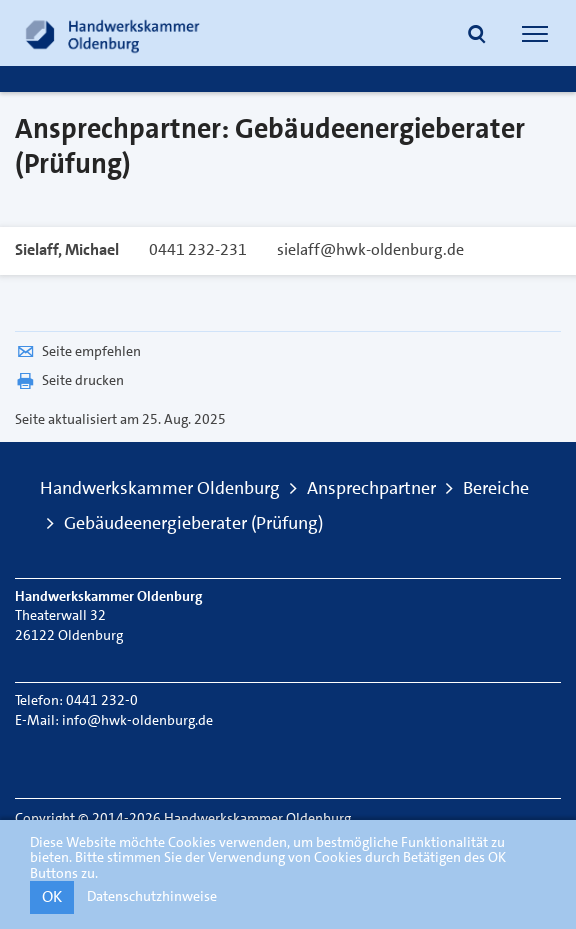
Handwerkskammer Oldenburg (160, 488)
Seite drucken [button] (69, 380)
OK (52, 896)
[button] (477, 36)
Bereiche (496, 488)
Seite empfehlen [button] (78, 351)
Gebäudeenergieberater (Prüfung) (193, 523)
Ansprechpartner (371, 488)
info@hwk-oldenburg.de (137, 720)
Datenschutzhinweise (152, 896)
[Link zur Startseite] (113, 33)
